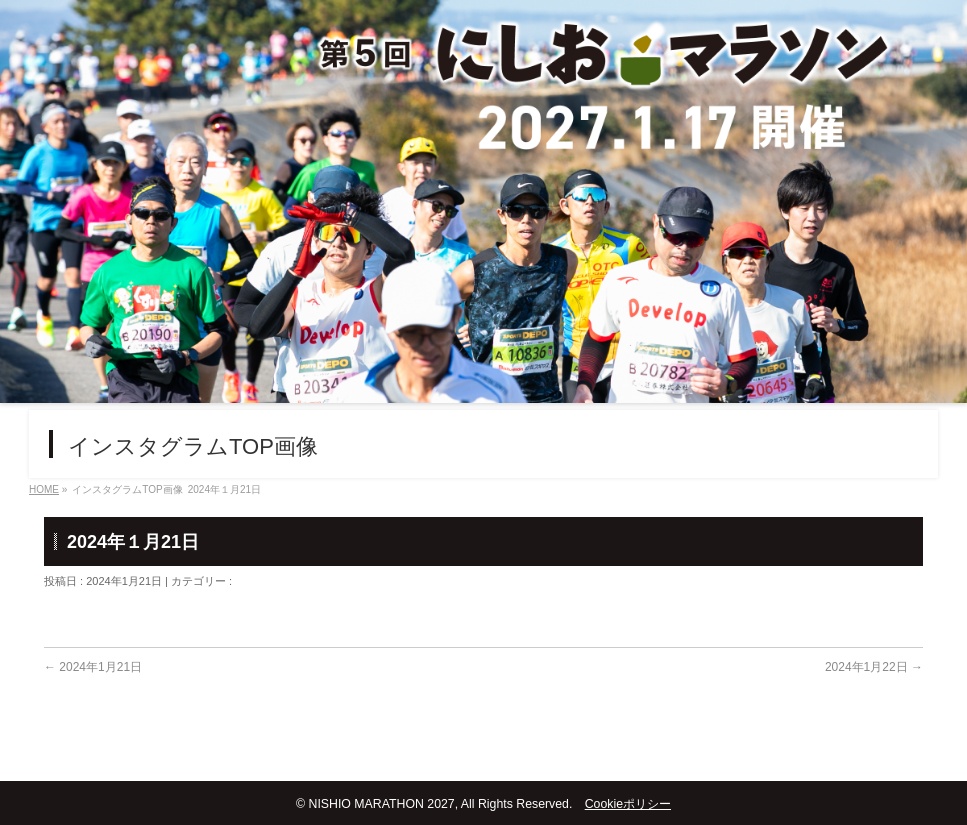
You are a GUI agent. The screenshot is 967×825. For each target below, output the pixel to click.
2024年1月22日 (874, 667)
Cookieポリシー (628, 804)
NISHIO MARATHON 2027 (381, 804)
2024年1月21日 (93, 667)
